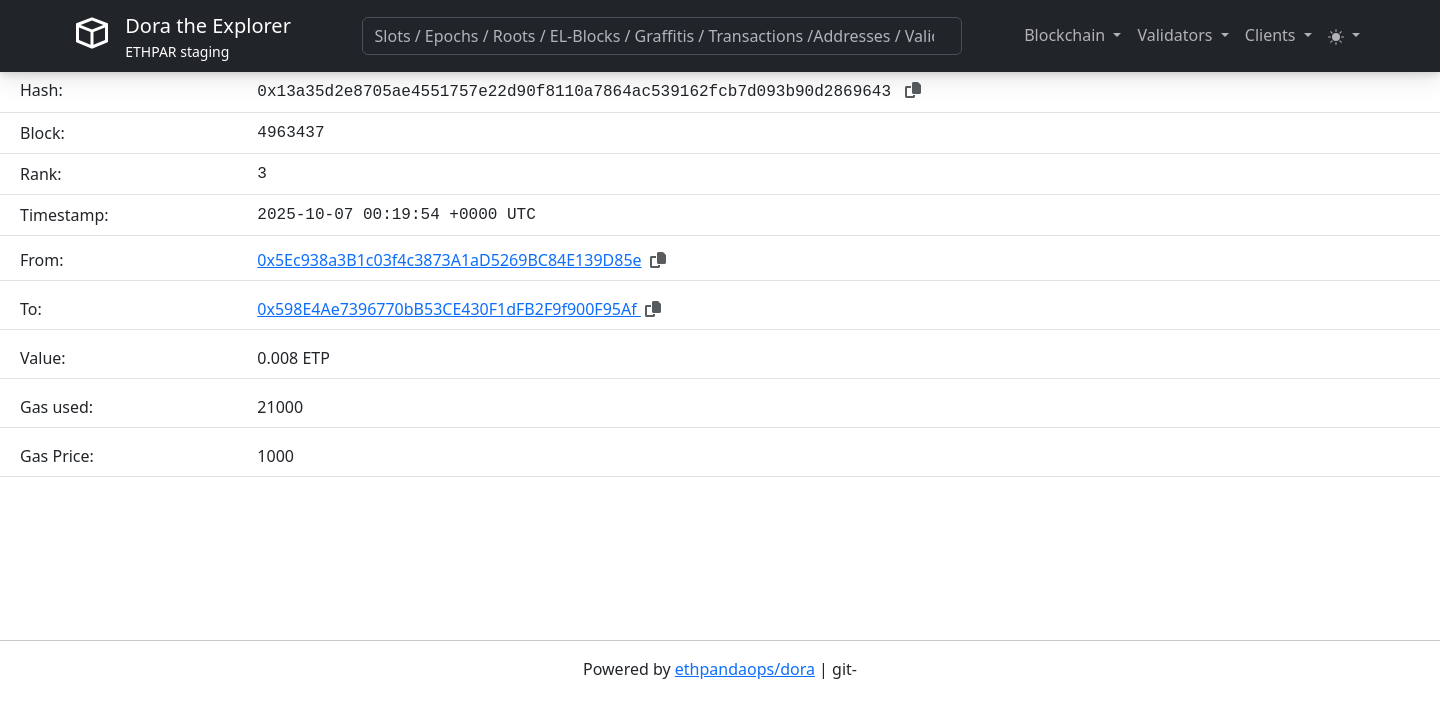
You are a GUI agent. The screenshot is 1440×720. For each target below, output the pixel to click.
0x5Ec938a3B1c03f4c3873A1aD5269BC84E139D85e (449, 260)
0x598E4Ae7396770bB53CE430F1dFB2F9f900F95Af (449, 309)
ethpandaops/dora (745, 669)
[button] (1072, 35)
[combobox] (662, 36)
